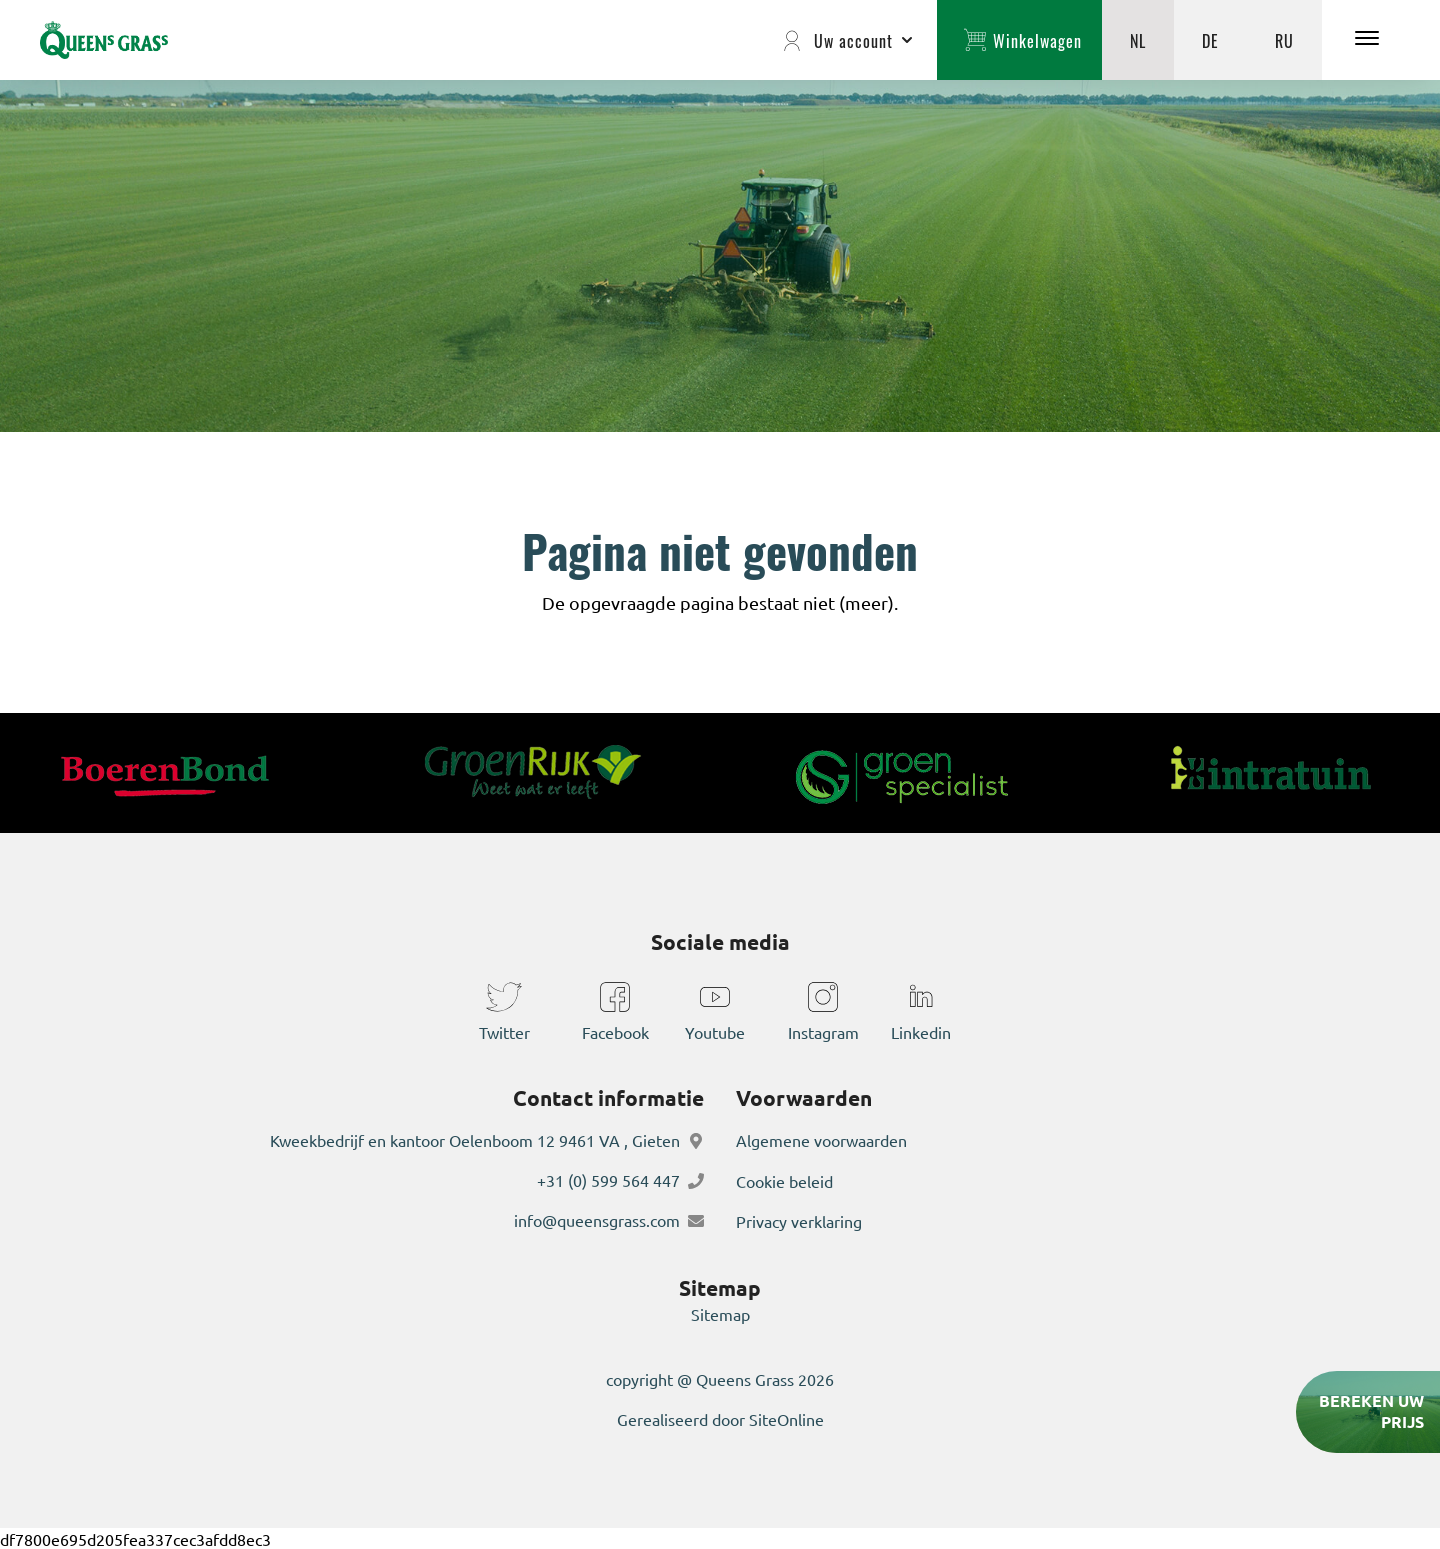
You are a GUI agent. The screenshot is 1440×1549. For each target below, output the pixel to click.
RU (1284, 40)
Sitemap (720, 1313)
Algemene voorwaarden (821, 1141)
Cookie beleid (784, 1181)
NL (1138, 40)
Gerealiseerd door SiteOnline (720, 1417)
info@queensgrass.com (597, 1221)
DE (1210, 40)
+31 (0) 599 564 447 (608, 1181)
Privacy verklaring (799, 1221)
